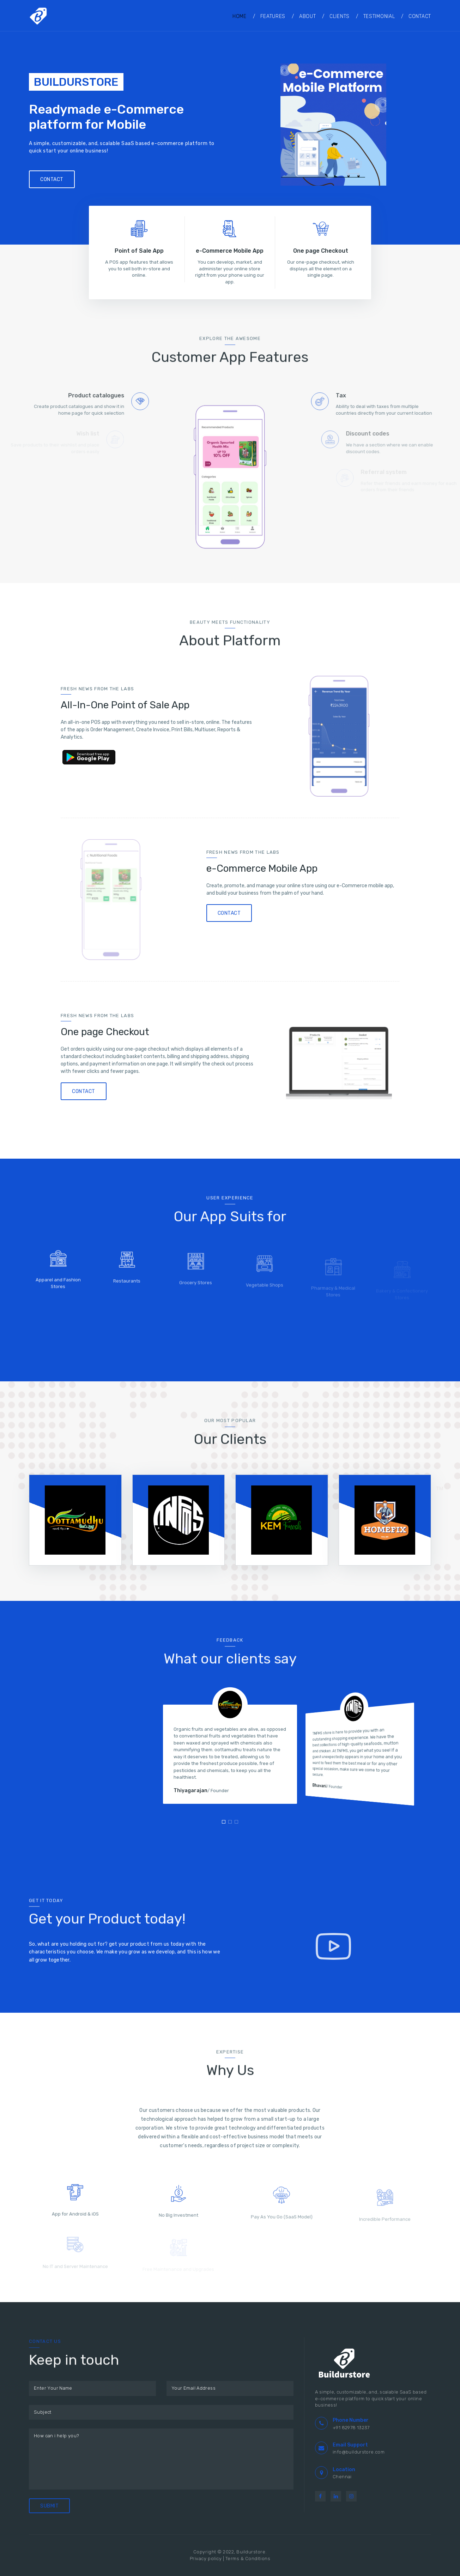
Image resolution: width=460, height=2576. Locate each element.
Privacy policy (206, 2558)
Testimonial (379, 16)
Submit (49, 2506)
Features (273, 16)
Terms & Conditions (247, 2558)
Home (239, 16)
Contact (419, 16)
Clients (339, 16)
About (307, 16)
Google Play (93, 758)
